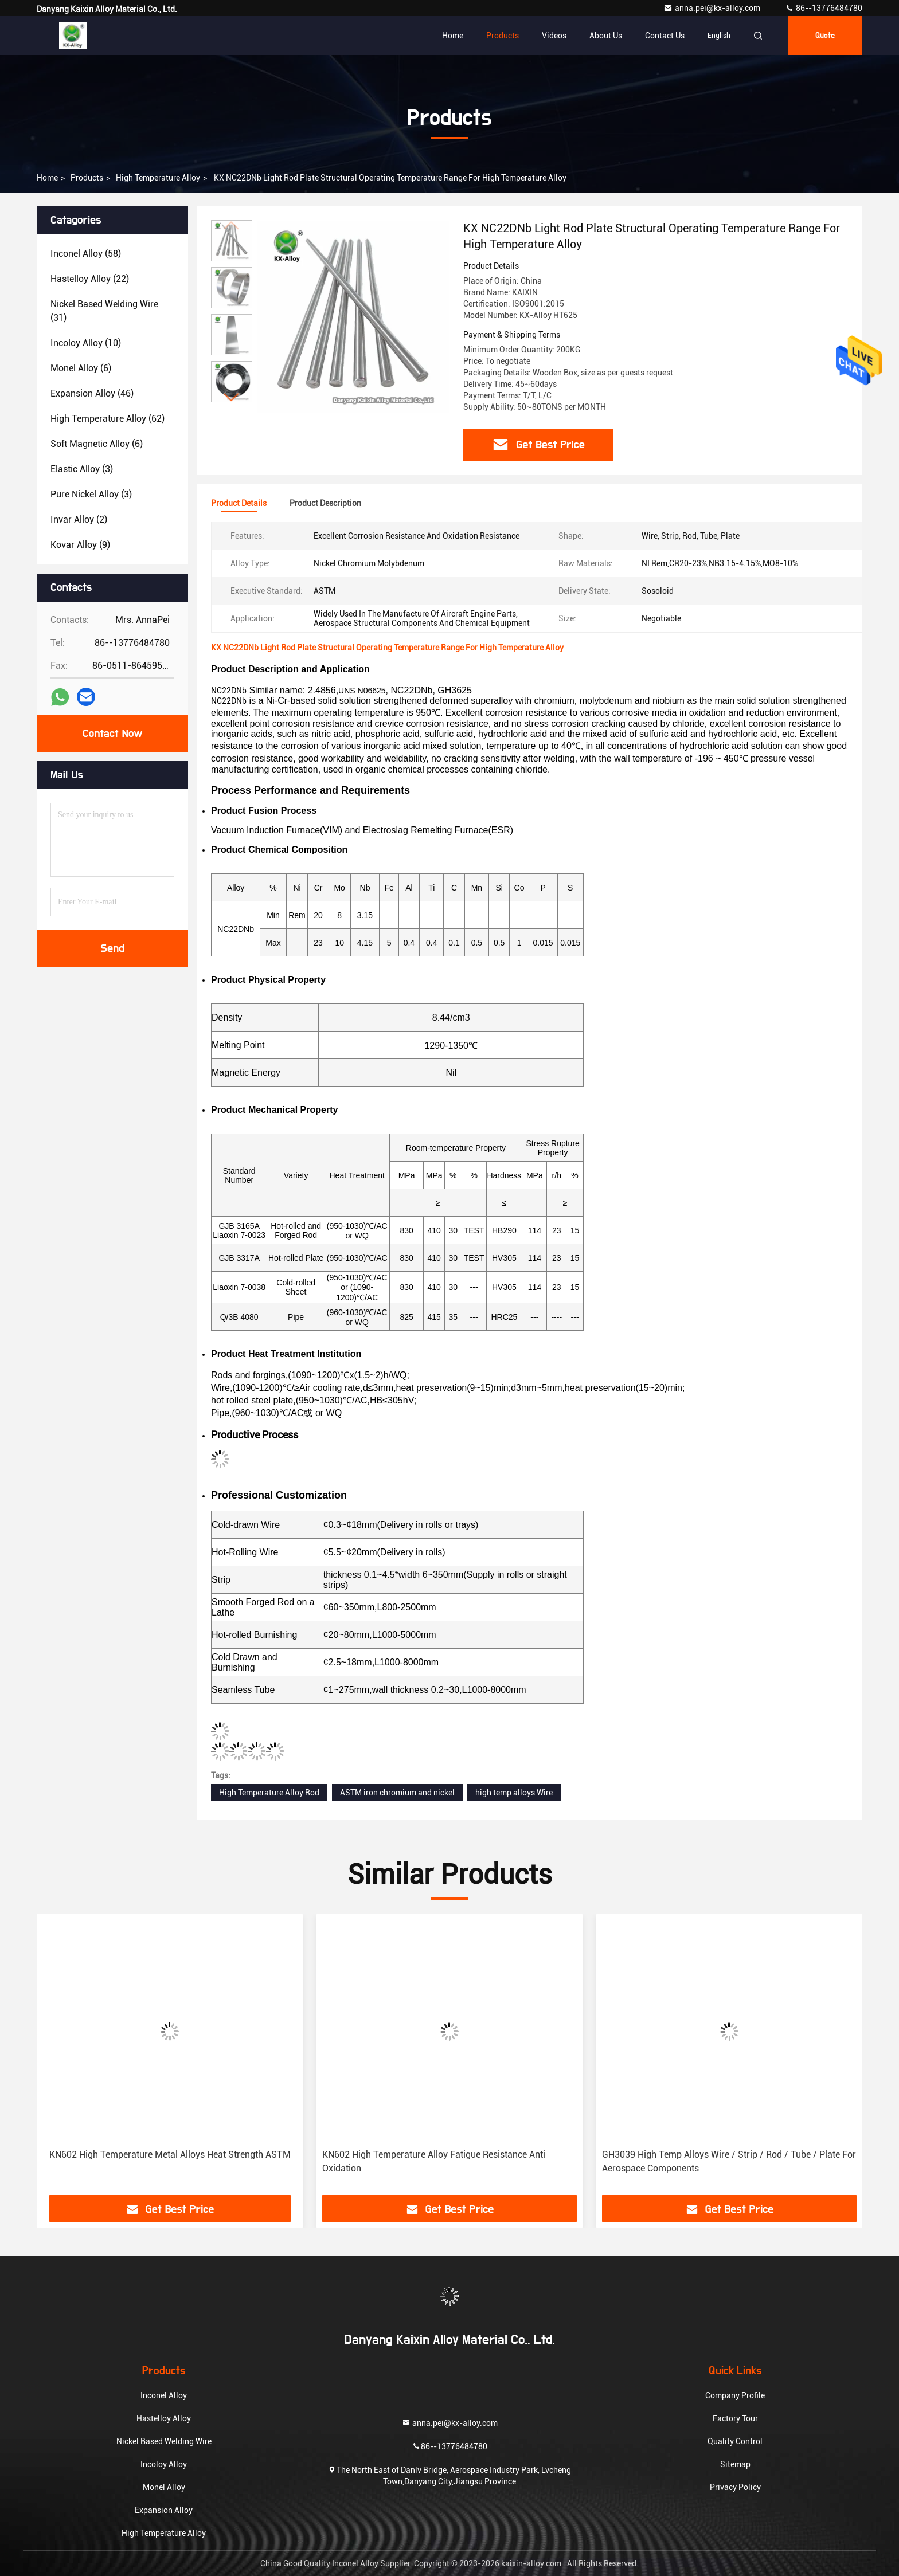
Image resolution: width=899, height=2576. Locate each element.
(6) (80, 368)
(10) (85, 343)
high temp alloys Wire (514, 1792)
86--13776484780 (823, 8)
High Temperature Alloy (158, 177)
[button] (231, 397)
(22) (89, 278)
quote (825, 36)
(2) (78, 519)
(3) (81, 469)
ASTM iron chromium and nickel (397, 1792)
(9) (80, 544)
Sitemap (735, 2464)
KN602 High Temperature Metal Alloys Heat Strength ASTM (170, 2154)
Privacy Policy (735, 2487)
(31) (104, 311)
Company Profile (735, 2395)
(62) (107, 418)
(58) (85, 253)
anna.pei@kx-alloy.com (712, 8)
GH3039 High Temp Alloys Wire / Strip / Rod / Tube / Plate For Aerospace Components (729, 2161)
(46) (92, 393)
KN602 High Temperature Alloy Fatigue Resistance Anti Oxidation (433, 2161)
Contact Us (665, 35)
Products (502, 35)
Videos (554, 35)
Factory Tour (735, 2418)
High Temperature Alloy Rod (269, 1792)
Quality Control (735, 2441)
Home (452, 35)
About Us (605, 35)
